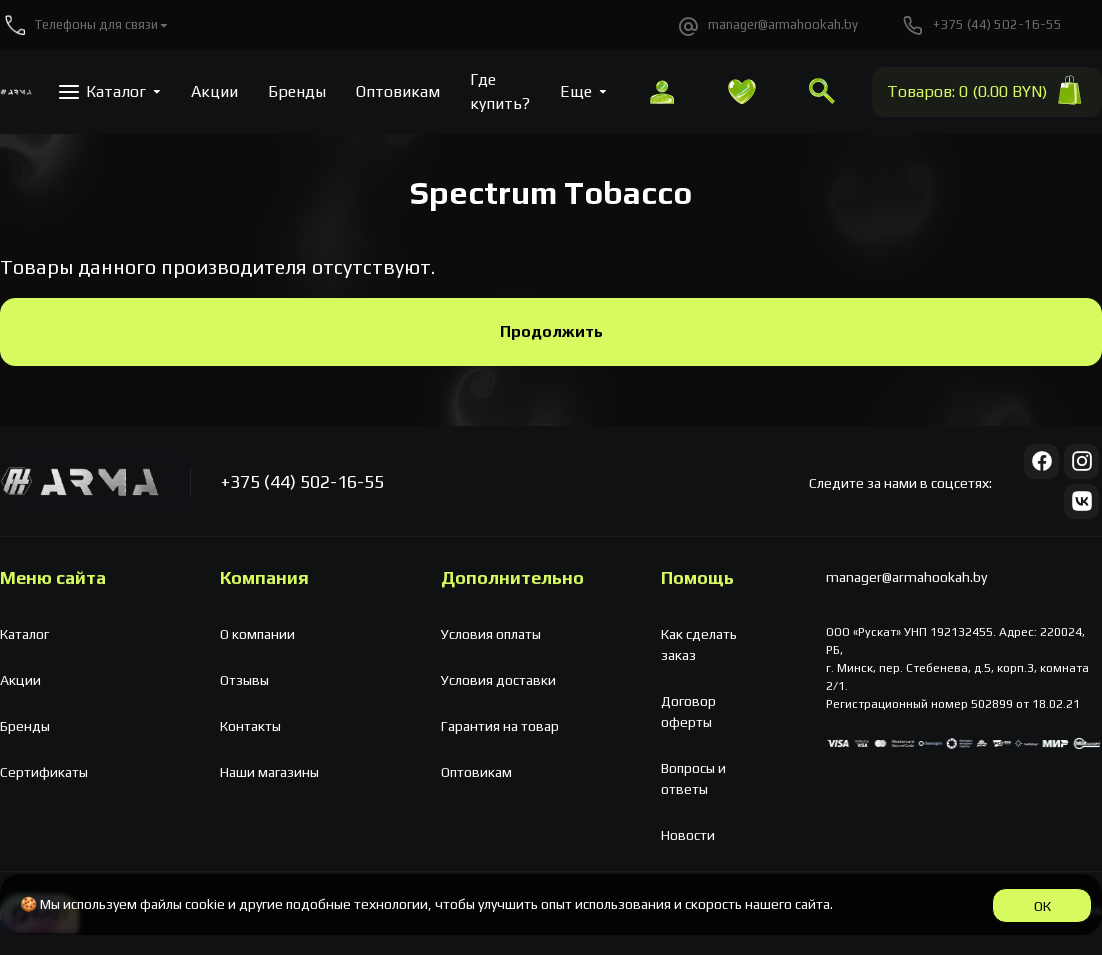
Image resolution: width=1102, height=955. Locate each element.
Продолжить (551, 331)
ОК (1042, 906)
